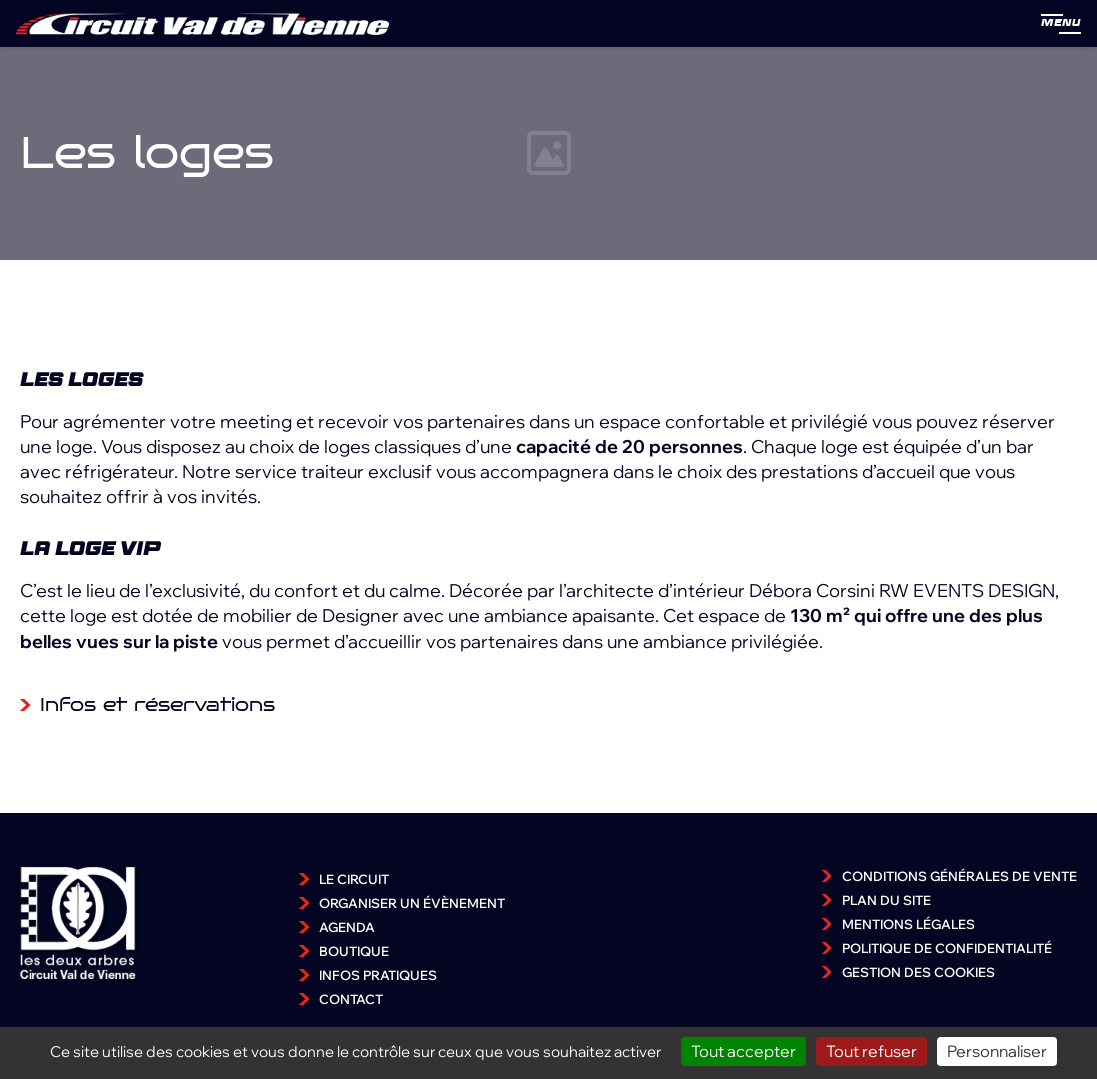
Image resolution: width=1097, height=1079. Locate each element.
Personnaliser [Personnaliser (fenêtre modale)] (997, 1051)
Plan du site (886, 900)
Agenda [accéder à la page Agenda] (347, 927)
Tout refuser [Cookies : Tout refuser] (871, 1051)
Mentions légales (908, 924)
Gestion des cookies (918, 972)
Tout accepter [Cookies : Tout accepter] (743, 1051)
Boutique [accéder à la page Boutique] (354, 951)
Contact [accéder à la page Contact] (351, 999)
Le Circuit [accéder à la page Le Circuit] (354, 879)
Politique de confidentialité (947, 948)
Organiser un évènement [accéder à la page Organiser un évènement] (412, 903)
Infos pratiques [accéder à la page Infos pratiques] (378, 975)
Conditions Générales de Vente (959, 876)
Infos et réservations (157, 705)
